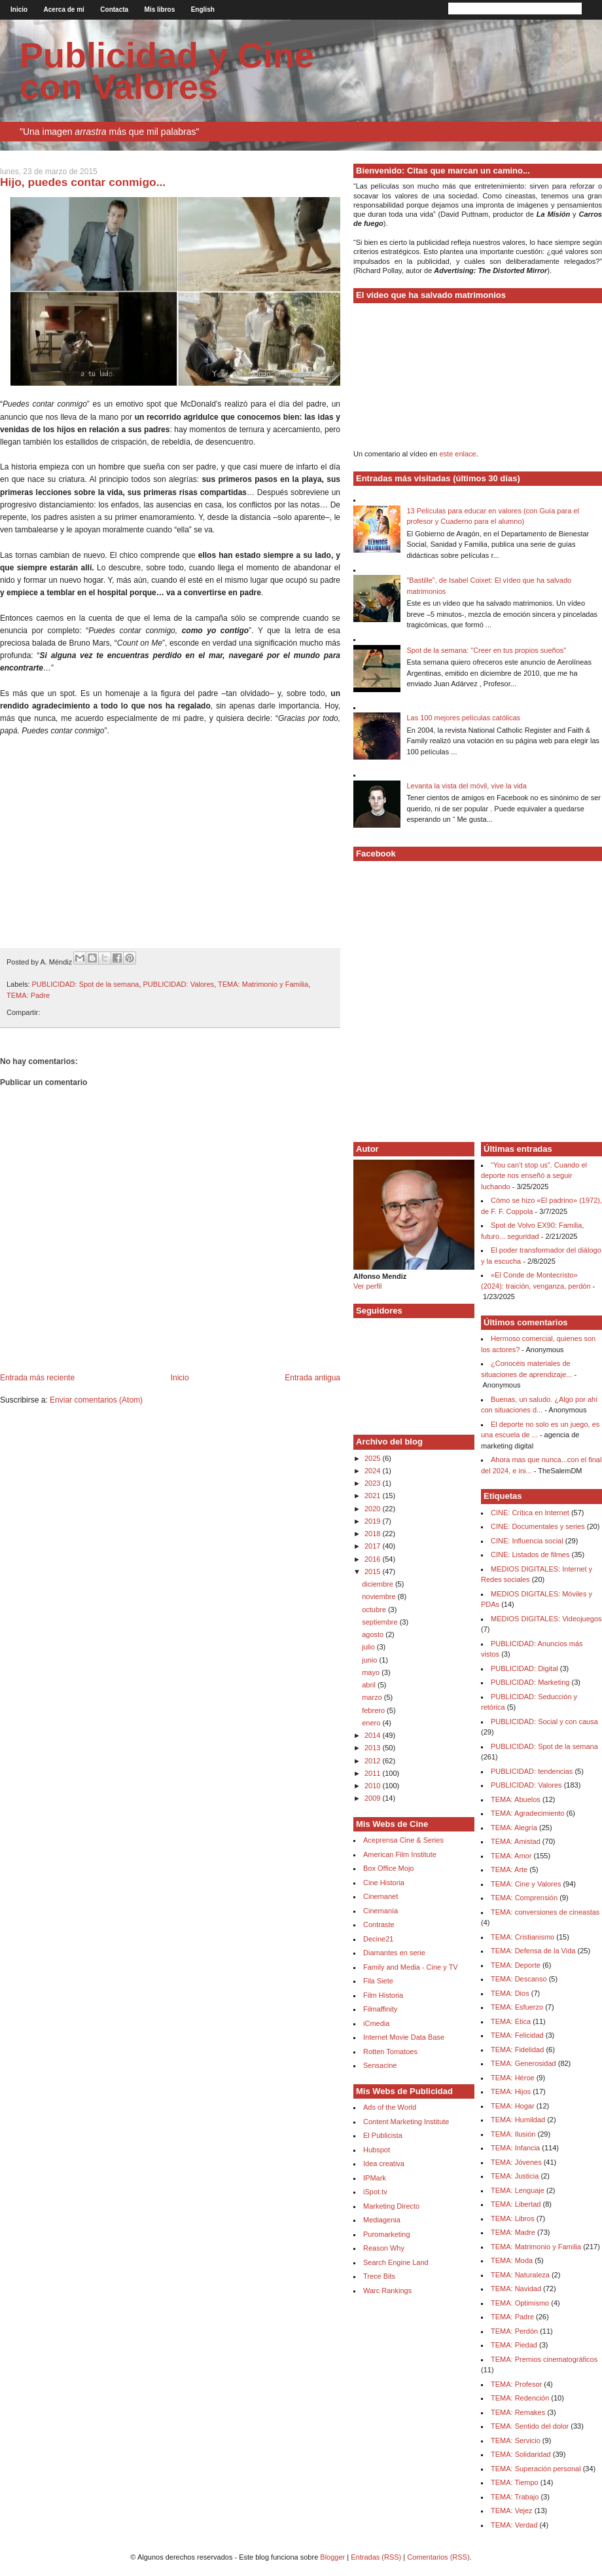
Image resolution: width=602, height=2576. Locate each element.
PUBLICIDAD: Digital (524, 1668)
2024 (373, 1471)
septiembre (380, 1622)
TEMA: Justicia (515, 2176)
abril (370, 1685)
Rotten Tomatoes (390, 2051)
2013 (373, 1748)
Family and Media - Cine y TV (410, 1967)
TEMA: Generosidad (523, 2063)
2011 (373, 1773)
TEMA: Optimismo (520, 2303)
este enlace (457, 454)
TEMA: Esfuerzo (517, 2007)
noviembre (379, 1596)
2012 (373, 1761)
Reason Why (383, 2248)
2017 (373, 1546)
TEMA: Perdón (514, 2331)
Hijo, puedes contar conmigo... (83, 182)
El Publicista (382, 2135)
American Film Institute (399, 1854)
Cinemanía (380, 1911)
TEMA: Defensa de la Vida (533, 1951)
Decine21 (378, 1939)
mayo (371, 1672)
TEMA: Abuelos (515, 1799)
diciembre (378, 1584)
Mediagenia (381, 2220)
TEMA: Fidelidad (517, 2049)
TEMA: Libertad (515, 2204)
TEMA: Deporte (515, 1965)
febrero (374, 1710)
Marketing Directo (391, 2206)
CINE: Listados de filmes (530, 1554)
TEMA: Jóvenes (516, 2162)
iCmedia (376, 2023)
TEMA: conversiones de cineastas (545, 1912)
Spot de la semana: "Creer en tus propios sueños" (486, 650)
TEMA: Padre (28, 995)
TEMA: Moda (512, 2260)
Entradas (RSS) (376, 2557)
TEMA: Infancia (515, 2148)
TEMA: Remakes (518, 2412)
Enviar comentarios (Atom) (96, 1400)
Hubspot (376, 2150)
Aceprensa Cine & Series (403, 1840)
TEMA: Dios (510, 1993)
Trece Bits (379, 2276)
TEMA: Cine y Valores (526, 1884)
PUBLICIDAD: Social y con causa (544, 1721)
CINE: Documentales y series (538, 1526)
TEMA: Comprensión (524, 1898)
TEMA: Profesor (516, 2384)
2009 (373, 1798)
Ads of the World (389, 2107)
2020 (373, 1509)
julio (369, 1647)
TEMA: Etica (511, 2021)
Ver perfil (367, 1286)
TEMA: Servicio (515, 2440)
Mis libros (160, 9)
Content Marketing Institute (406, 2121)
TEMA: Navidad (516, 2288)
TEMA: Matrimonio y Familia (263, 984)
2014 (373, 1735)
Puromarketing (386, 2234)
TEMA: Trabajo (515, 2497)
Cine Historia (383, 1882)
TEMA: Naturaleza (520, 2275)
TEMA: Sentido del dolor (530, 2426)
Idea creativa (383, 2163)
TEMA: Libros (513, 2218)
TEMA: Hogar (513, 2106)
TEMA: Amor (511, 1856)
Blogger (332, 2557)
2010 (373, 1786)
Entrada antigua (312, 1377)
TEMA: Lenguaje (517, 2190)
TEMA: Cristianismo (522, 1937)
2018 (373, 1533)
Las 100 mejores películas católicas (463, 718)
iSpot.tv (375, 2192)
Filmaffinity (380, 2009)
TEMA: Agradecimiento (528, 1813)
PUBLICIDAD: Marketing (530, 1682)
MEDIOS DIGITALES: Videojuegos (546, 1619)
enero (372, 1723)
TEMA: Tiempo (515, 2482)
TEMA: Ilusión (513, 2134)
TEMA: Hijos (511, 2091)
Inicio (18, 9)
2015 (373, 1571)
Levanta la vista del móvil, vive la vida (466, 786)
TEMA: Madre (513, 2232)
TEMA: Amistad (515, 1841)
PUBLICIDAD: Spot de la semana (85, 984)
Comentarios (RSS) (438, 2557)
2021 (373, 1496)
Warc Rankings (387, 2290)
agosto (373, 1634)
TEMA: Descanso (519, 1979)
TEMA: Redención (520, 2398)
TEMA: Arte (509, 1869)
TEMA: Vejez (512, 2510)
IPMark (374, 2178)
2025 (373, 1458)
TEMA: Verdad (514, 2525)
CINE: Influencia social (527, 1541)
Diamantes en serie (394, 1953)
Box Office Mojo (388, 1868)
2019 (373, 1521)
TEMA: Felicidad (517, 2035)
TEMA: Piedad (514, 2345)
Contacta (114, 9)
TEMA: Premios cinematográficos (544, 2359)
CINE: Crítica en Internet (530, 1513)
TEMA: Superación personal (536, 2469)
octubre (375, 1609)
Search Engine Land (396, 2262)
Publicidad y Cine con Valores (167, 70)
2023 (373, 1483)
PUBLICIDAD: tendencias (532, 1771)
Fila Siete (378, 1981)
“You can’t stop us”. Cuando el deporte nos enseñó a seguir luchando (534, 1175)
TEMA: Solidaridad (521, 2454)
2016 (373, 1559)
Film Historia (383, 1995)
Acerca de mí (64, 9)
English (203, 9)
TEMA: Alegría (514, 1827)
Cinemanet (380, 1896)
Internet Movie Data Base (403, 2037)
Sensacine (380, 2065)
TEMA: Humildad (518, 2120)
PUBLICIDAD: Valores (179, 984)
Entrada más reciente (37, 1377)
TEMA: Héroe (513, 2078)
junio (370, 1660)
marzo (373, 1697)
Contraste (379, 1924)
